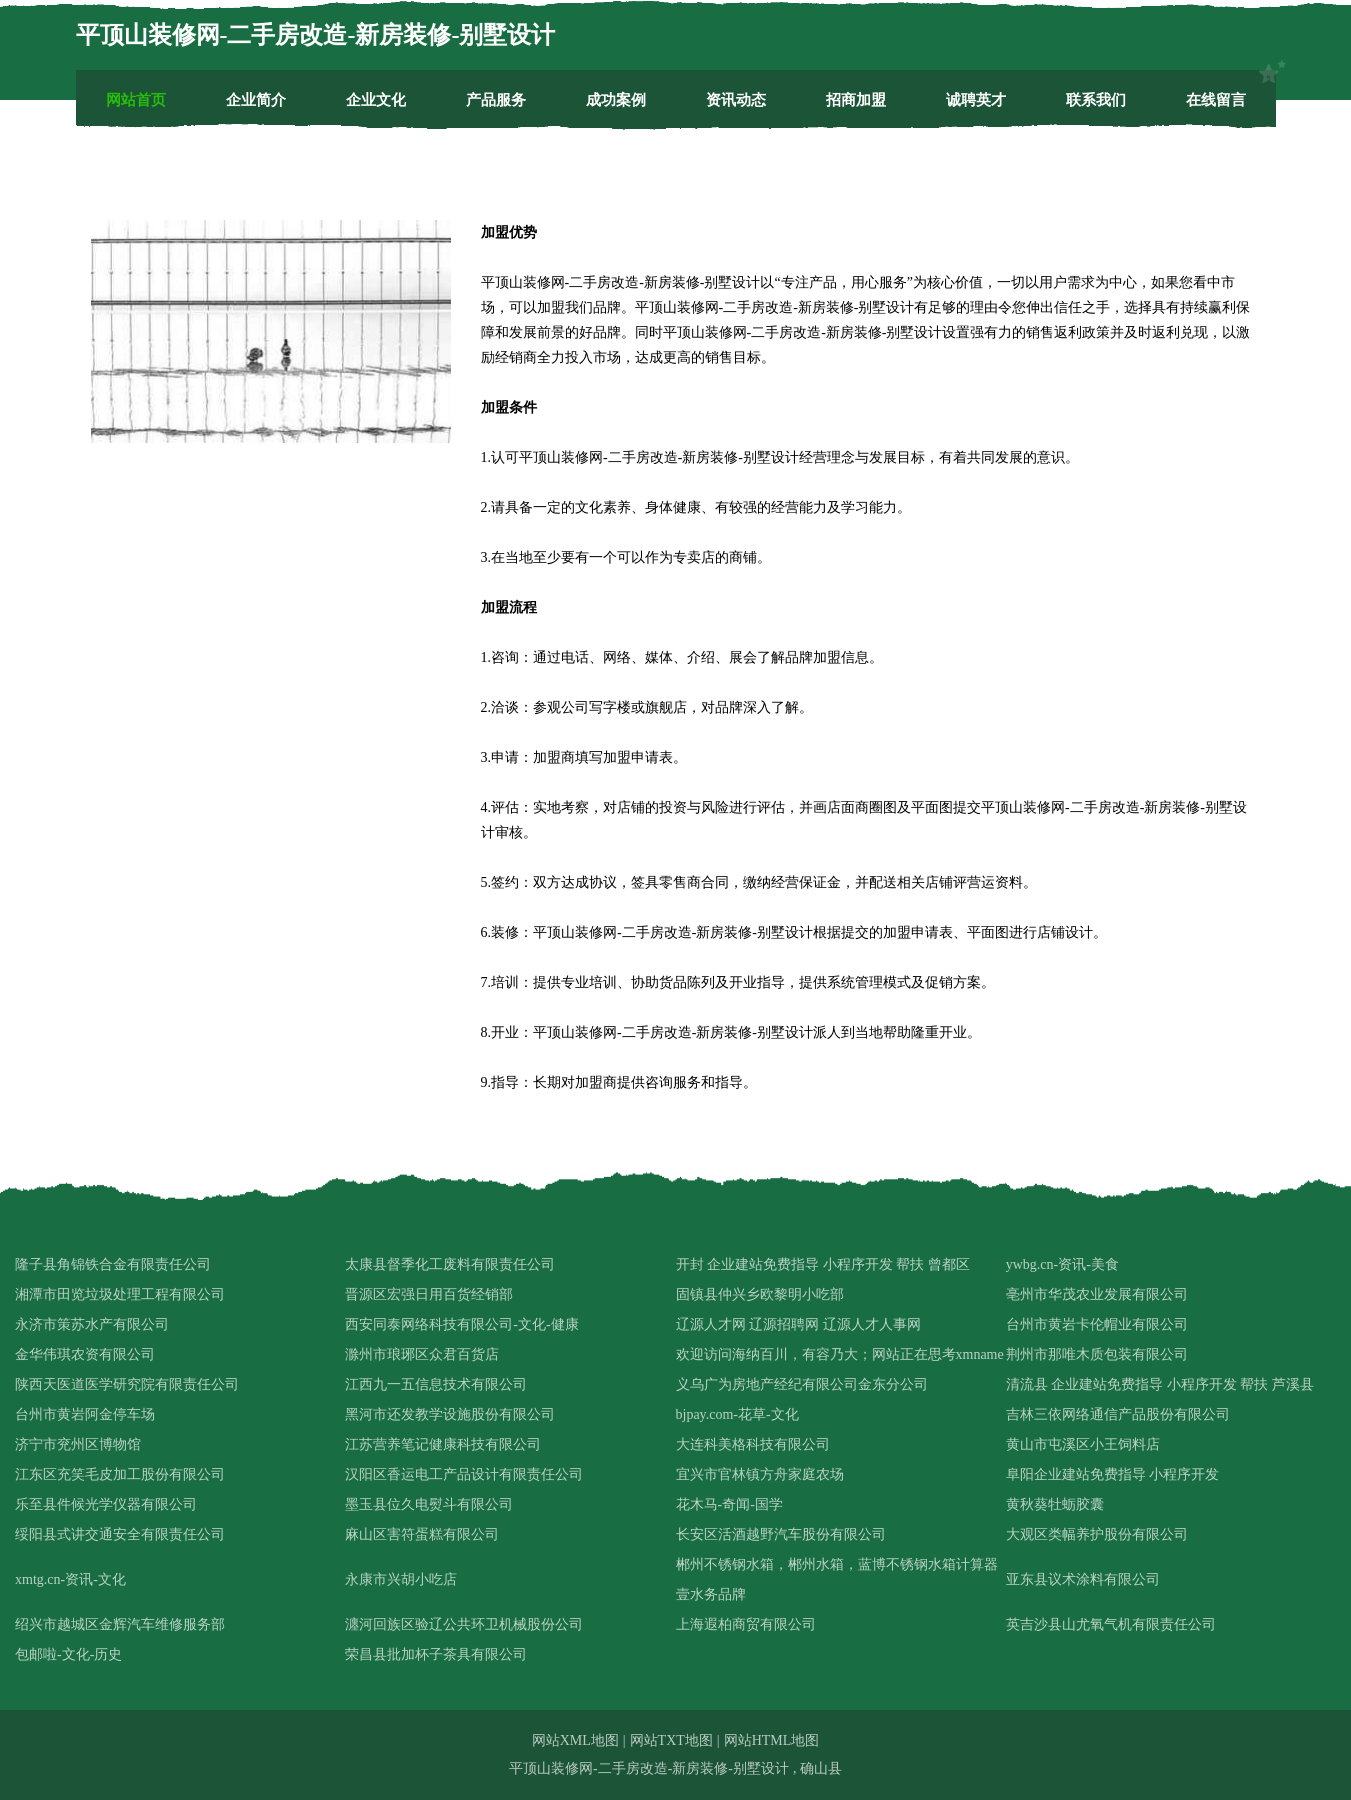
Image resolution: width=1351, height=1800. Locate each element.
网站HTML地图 (772, 1740)
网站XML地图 (575, 1740)
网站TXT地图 (671, 1740)
